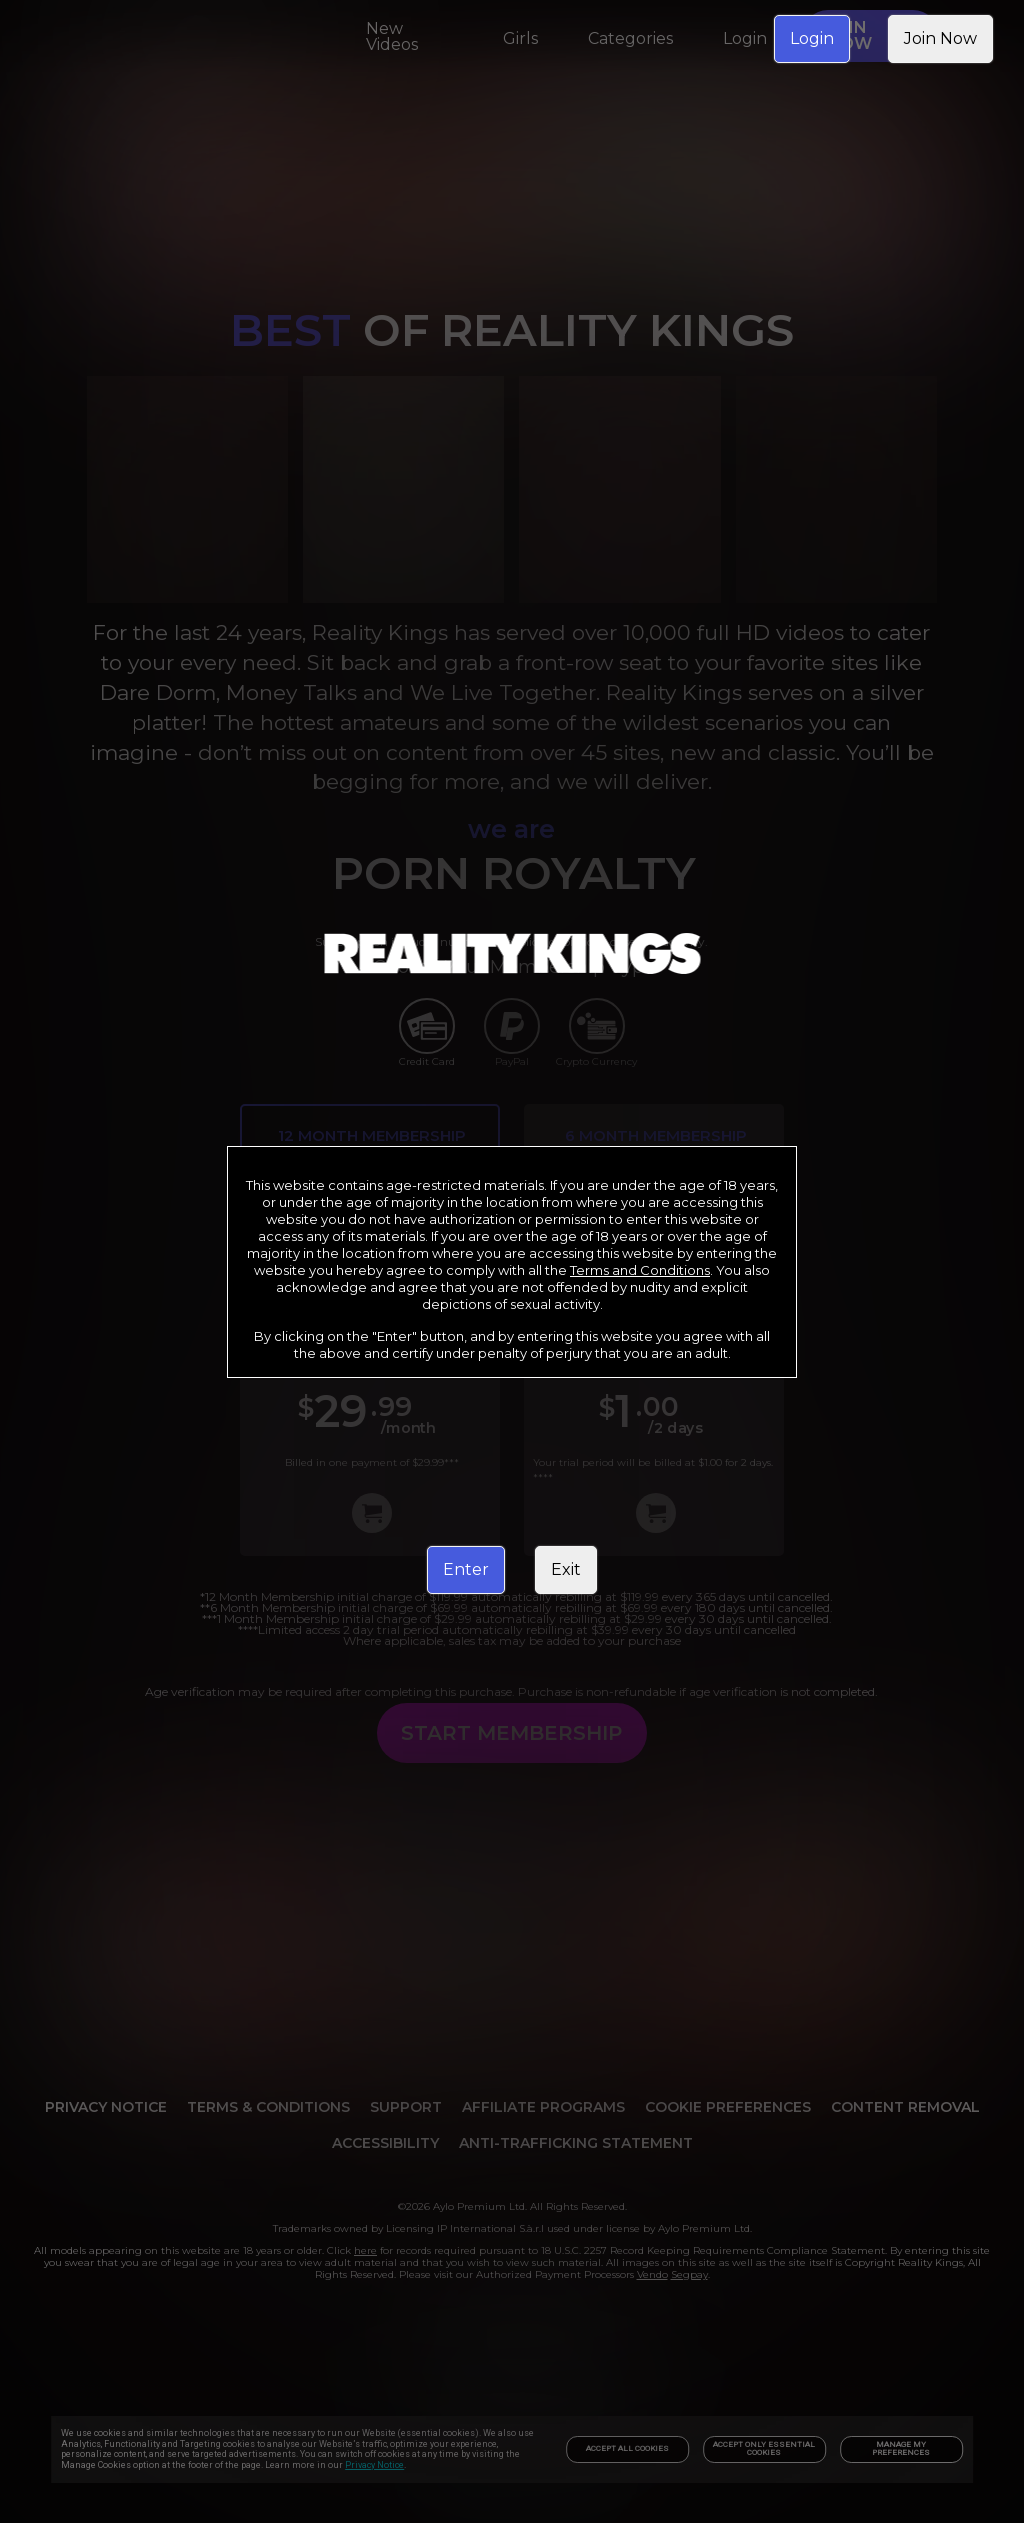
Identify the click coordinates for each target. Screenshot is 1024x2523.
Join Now (940, 38)
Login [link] (812, 38)
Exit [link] (566, 1569)
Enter (466, 1569)
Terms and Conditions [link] (640, 1270)
